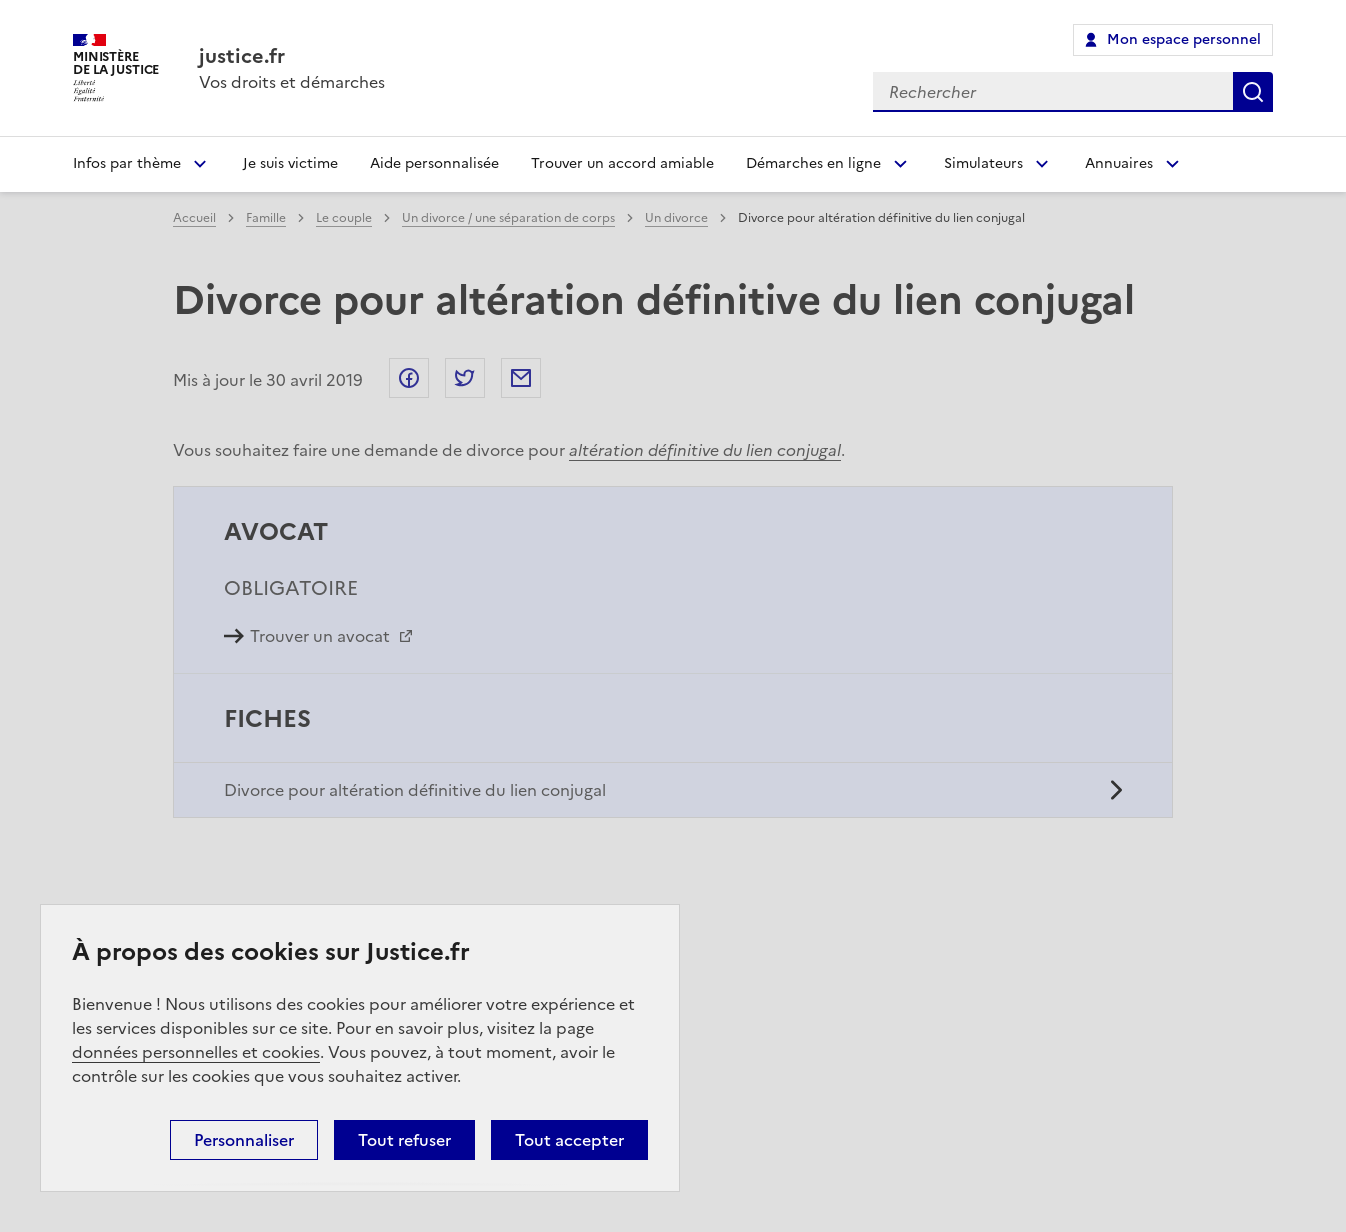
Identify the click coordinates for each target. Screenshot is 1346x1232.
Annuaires (1119, 163)
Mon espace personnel (1184, 39)
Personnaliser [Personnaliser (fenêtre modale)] (244, 1140)
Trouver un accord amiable (622, 163)
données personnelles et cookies (196, 1052)
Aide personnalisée (434, 163)
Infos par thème (127, 163)
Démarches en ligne (813, 163)
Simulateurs (983, 163)
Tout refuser (404, 1140)
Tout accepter (569, 1140)
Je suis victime (290, 163)
